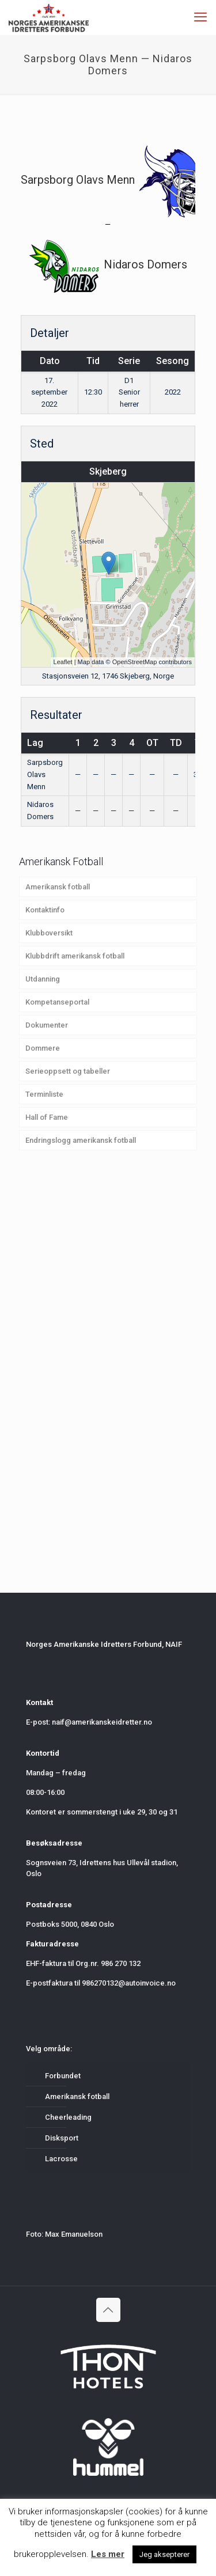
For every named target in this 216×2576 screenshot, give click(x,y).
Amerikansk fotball (57, 886)
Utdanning (42, 979)
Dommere (42, 1048)
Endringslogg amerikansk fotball (80, 1140)
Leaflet (63, 661)
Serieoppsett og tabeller (67, 1071)
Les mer (107, 2554)
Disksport (61, 2138)
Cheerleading (68, 2117)
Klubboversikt (49, 933)
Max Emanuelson (74, 2234)
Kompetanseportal (57, 1002)
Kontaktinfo (45, 910)
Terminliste (44, 1094)
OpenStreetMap (134, 661)
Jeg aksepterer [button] (164, 2554)
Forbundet (63, 2075)
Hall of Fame (46, 1117)
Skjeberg (108, 471)
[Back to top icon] (108, 2310)
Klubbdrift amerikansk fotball (74, 956)
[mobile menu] (200, 17)
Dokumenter (46, 1025)
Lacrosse (61, 2158)
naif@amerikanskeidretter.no (102, 1722)
